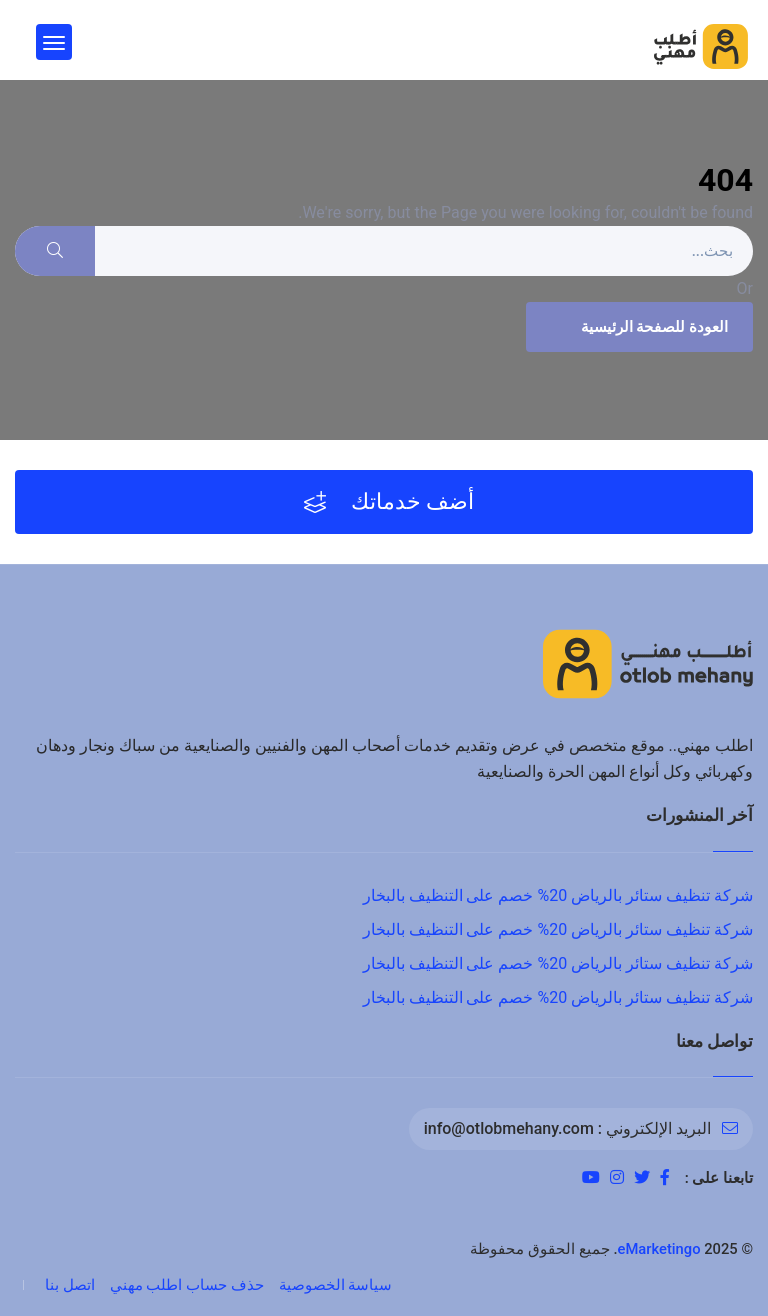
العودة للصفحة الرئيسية (637, 327)
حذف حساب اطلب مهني (187, 1285)
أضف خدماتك (389, 502)
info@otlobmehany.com (509, 1128)
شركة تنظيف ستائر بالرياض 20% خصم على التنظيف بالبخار (558, 895)
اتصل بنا (70, 1285)
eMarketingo (659, 1249)
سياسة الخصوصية (336, 1285)
